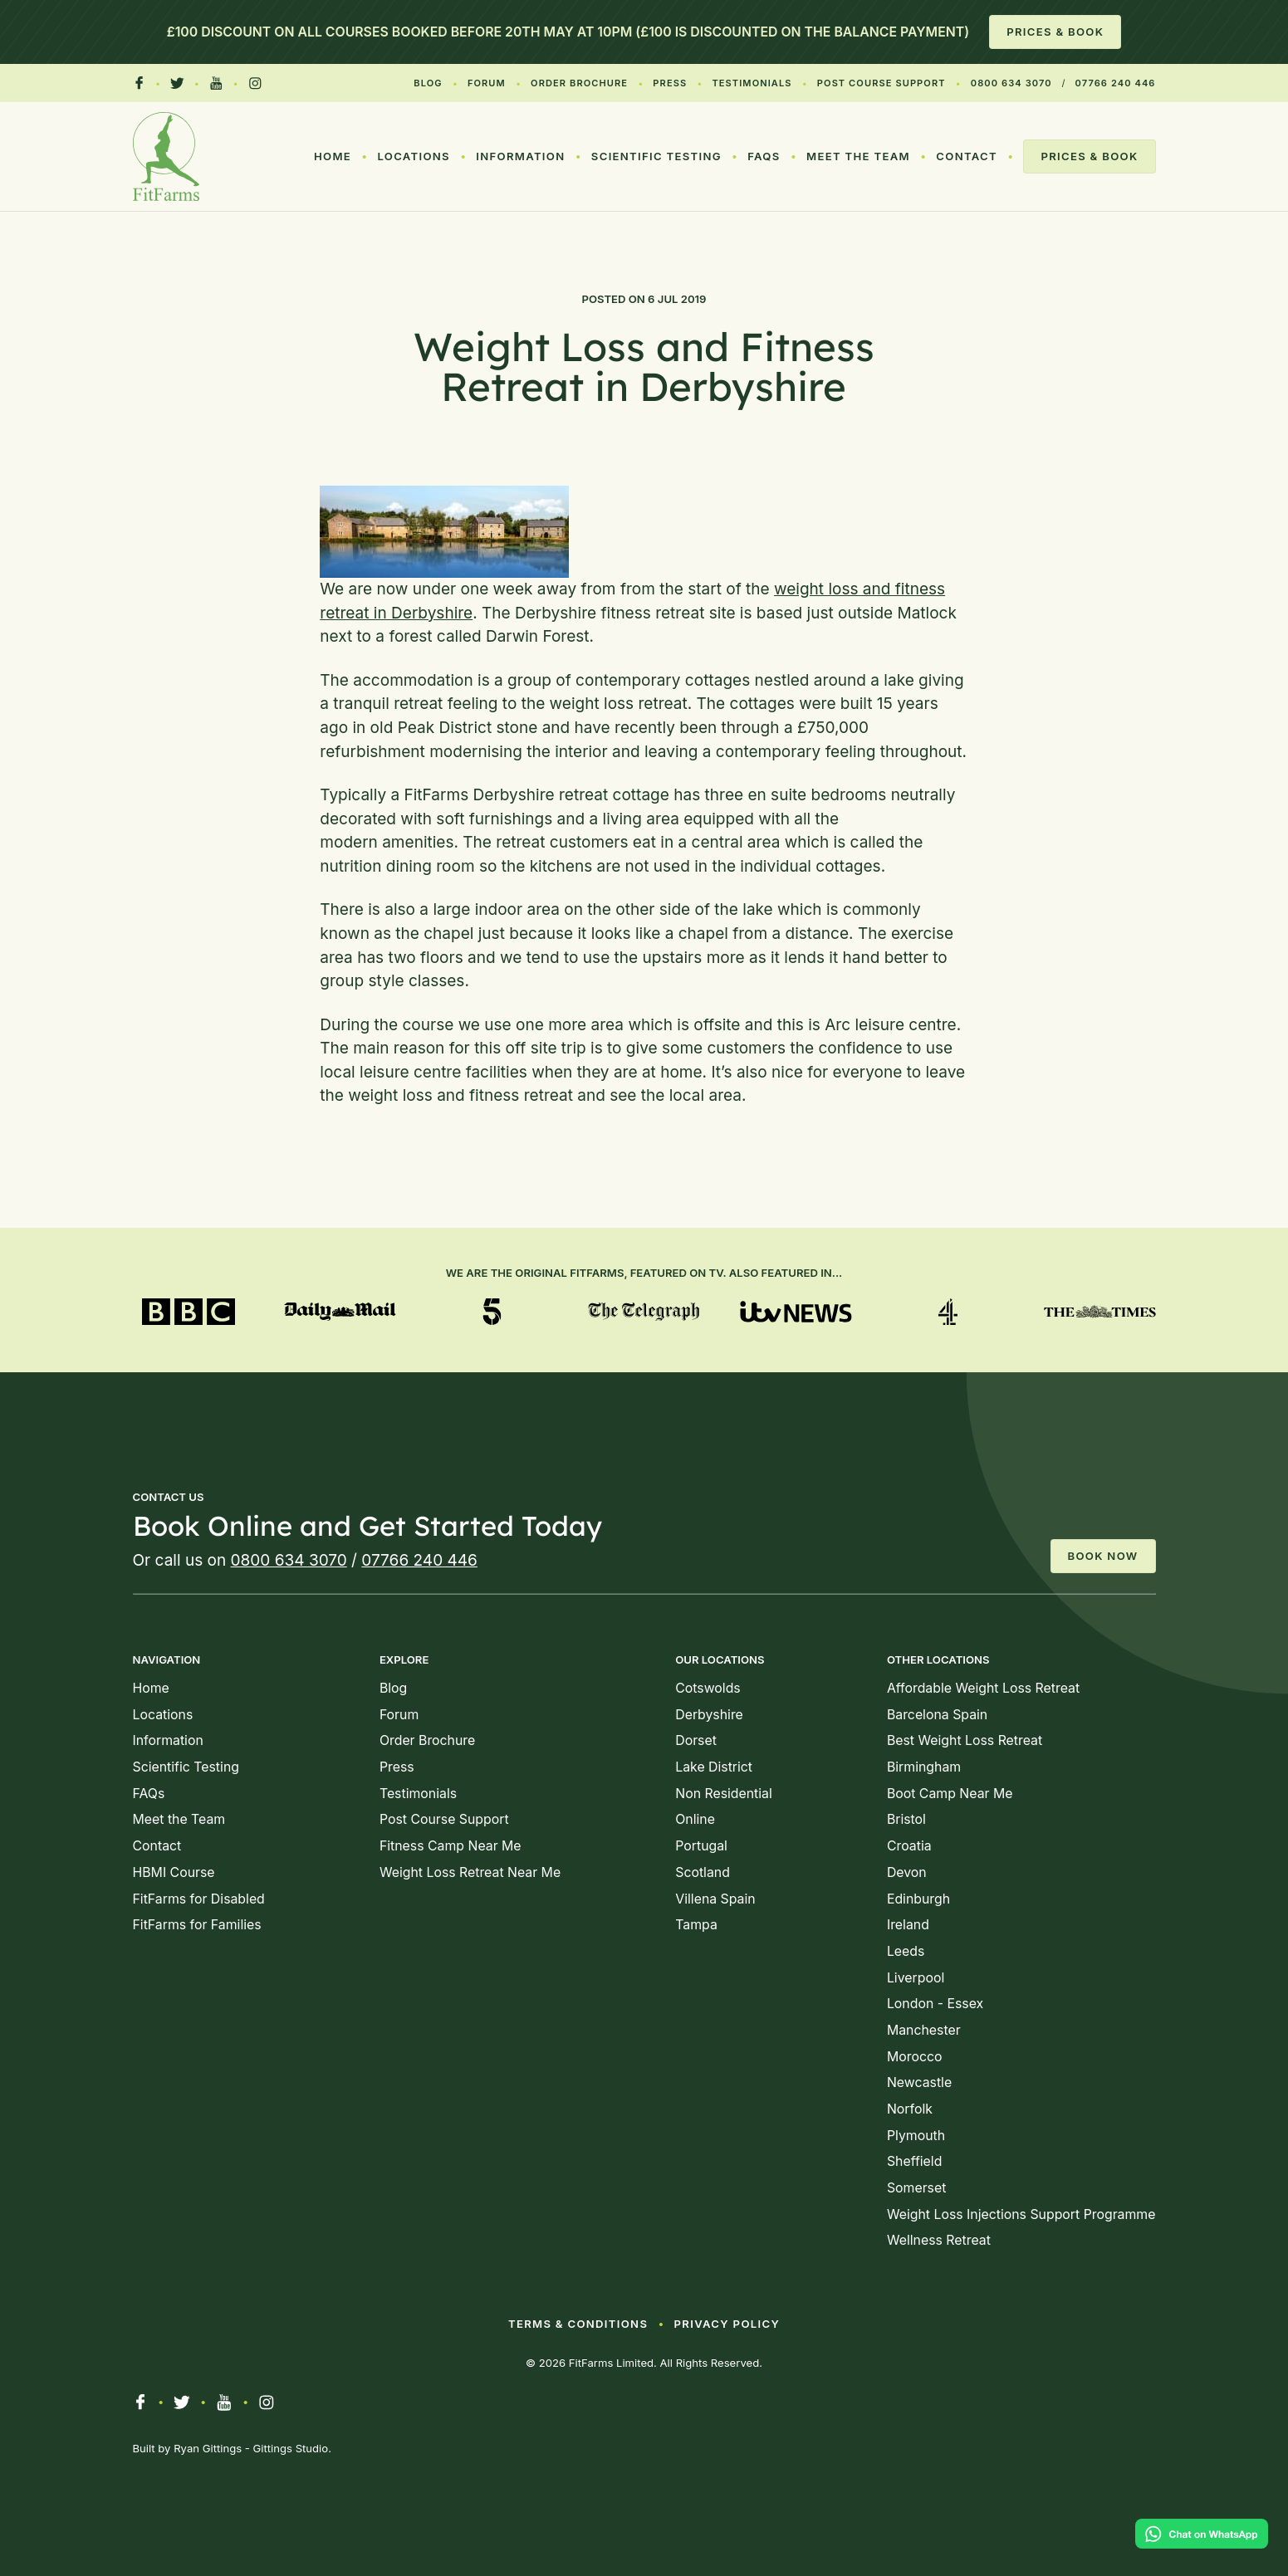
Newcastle (919, 2082)
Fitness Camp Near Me (451, 1846)
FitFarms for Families (197, 1925)
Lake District (713, 1767)
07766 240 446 (1115, 83)
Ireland (908, 1925)
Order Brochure (579, 83)
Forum (487, 83)
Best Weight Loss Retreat (964, 1740)
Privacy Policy (727, 2323)
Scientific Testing (656, 156)
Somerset (916, 2188)
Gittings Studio (291, 2448)
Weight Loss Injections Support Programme (1021, 2214)
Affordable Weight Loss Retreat (983, 1688)
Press (670, 83)
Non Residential (723, 1793)
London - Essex (935, 2003)
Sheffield (914, 2161)
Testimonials (751, 83)
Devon (907, 1872)
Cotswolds (707, 1688)
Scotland (702, 1872)
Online (695, 1819)
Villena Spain (715, 1899)
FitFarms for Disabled (199, 1899)
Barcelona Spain (937, 1715)
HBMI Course (174, 1872)
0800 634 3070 (1011, 83)
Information (520, 156)
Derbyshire (709, 1715)
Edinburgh (918, 1899)
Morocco (915, 2057)
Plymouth (916, 2135)
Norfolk (910, 2109)
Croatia (909, 1846)
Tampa (696, 1925)
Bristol (906, 1819)
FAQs (763, 156)
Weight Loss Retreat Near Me (470, 1872)
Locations (413, 156)
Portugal (701, 1846)
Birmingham (924, 1767)
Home (332, 156)
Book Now (1103, 1555)
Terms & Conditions (578, 2323)
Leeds (905, 1951)
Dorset (696, 1740)
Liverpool (915, 1978)
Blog (428, 83)
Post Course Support (881, 83)
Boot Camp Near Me (950, 1793)
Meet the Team (858, 156)
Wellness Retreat (939, 2240)
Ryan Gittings (208, 2448)
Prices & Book (1055, 31)
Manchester (924, 2030)
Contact (966, 156)
